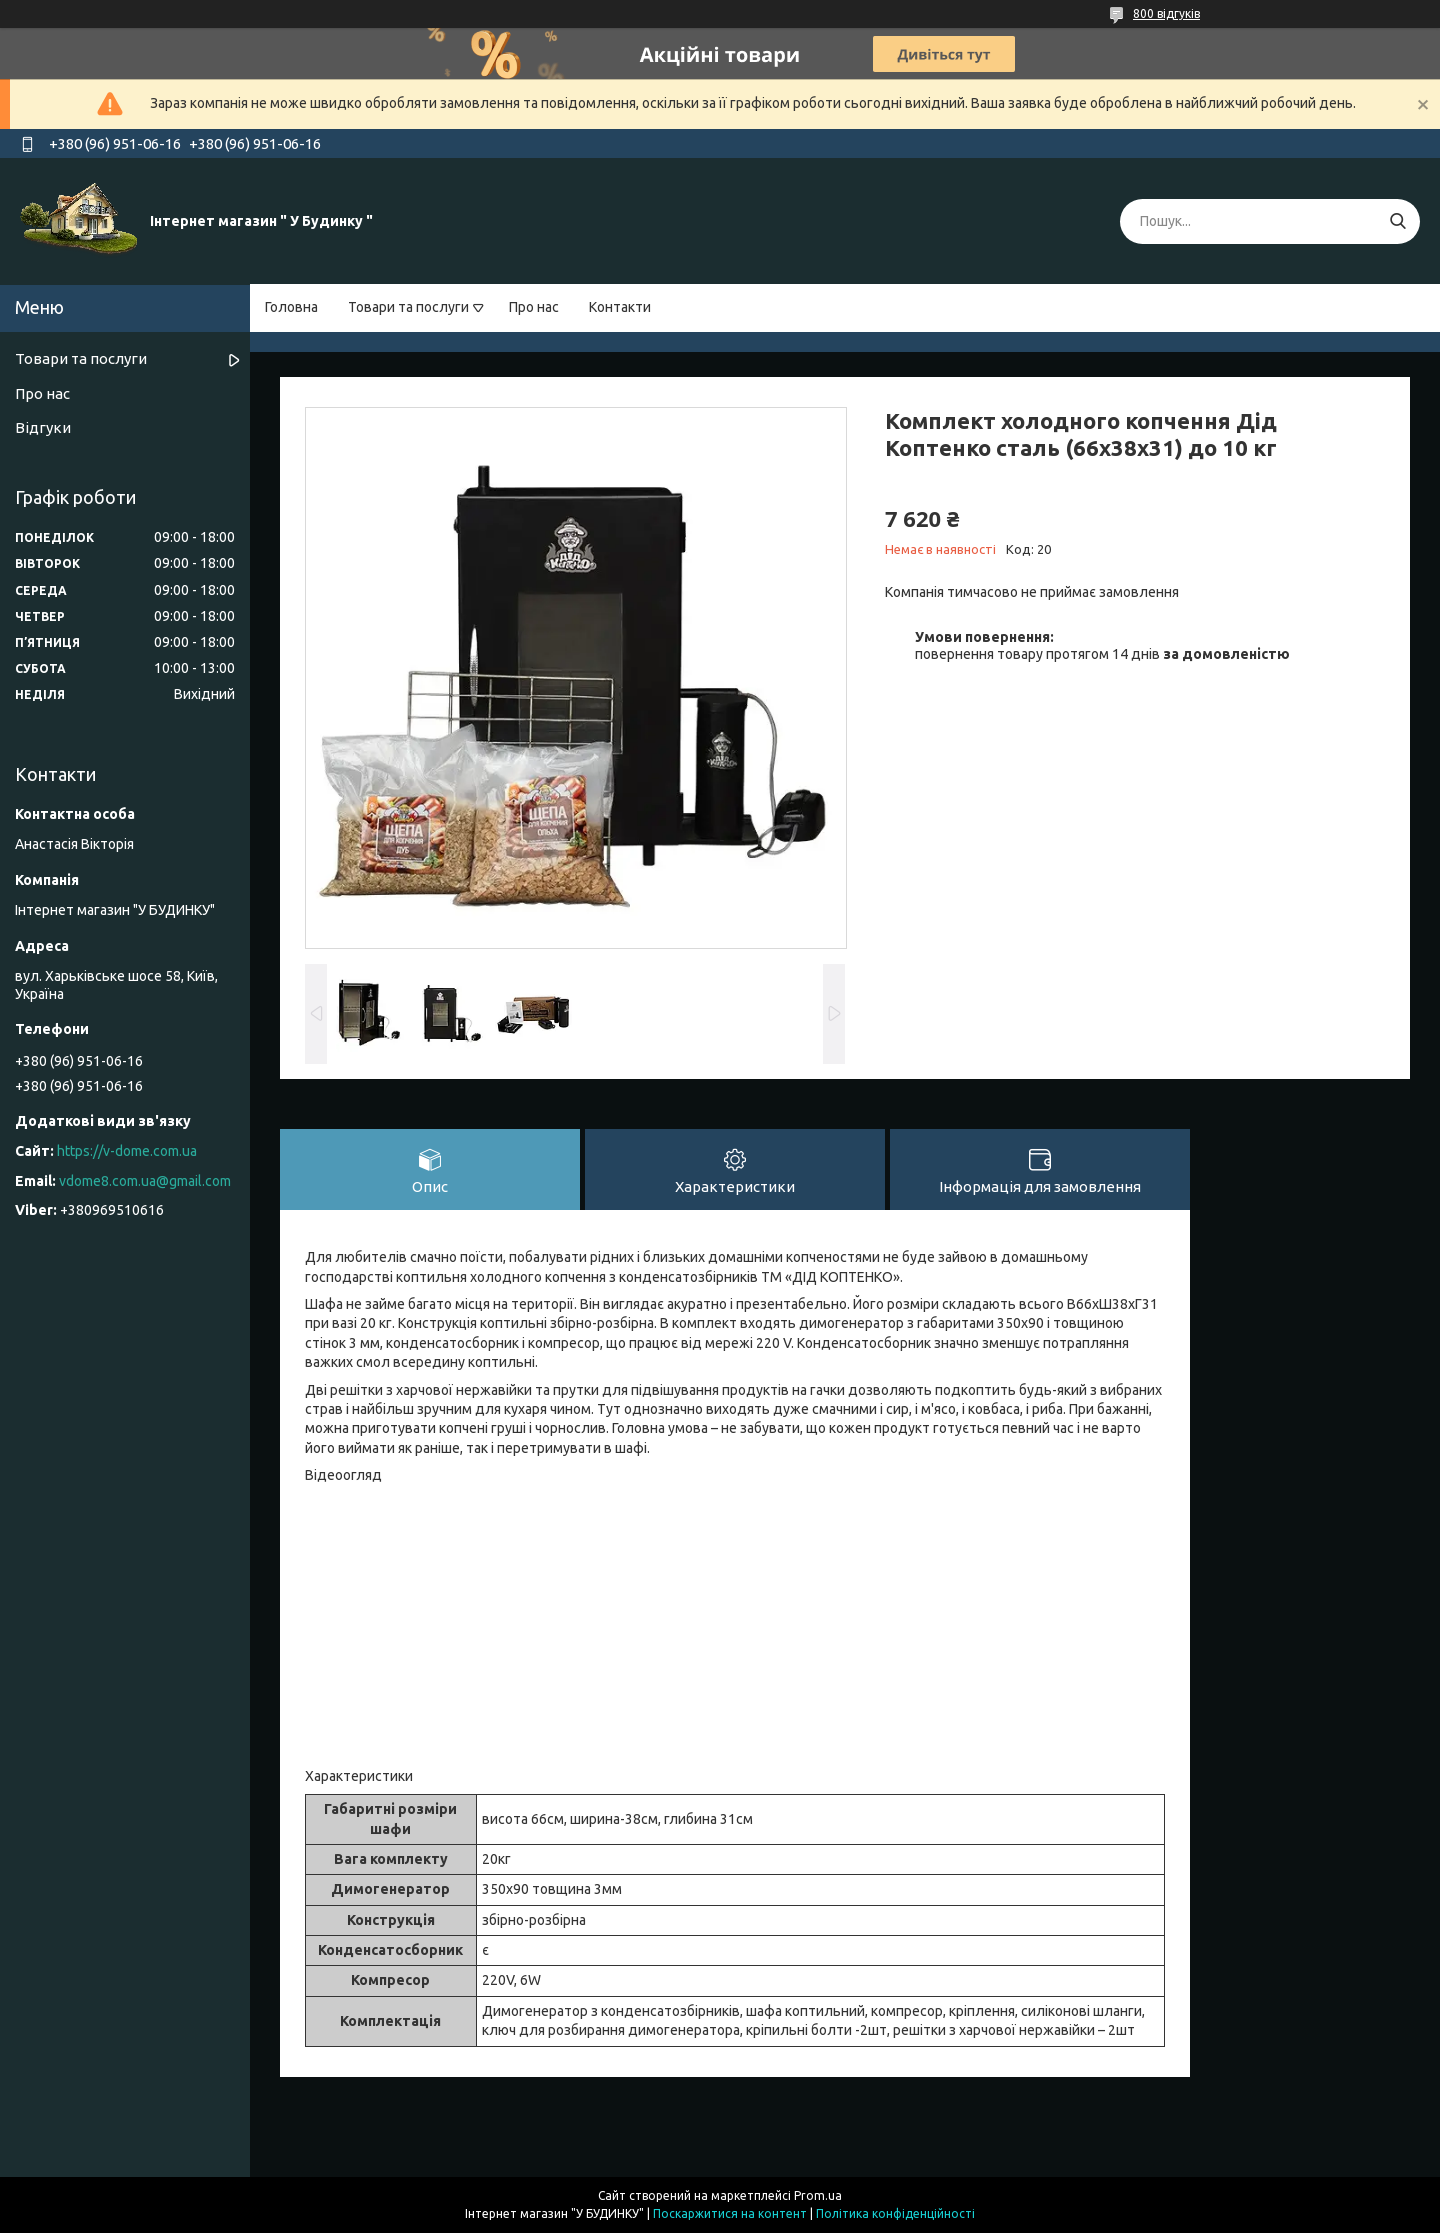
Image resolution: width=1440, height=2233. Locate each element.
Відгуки (43, 427)
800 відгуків (1166, 13)
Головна (291, 307)
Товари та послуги (408, 307)
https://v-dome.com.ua (127, 1151)
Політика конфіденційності (895, 2213)
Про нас (534, 307)
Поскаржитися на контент (730, 2213)
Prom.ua (818, 2195)
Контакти (620, 307)
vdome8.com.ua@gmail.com (145, 1181)
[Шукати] (1397, 221)
